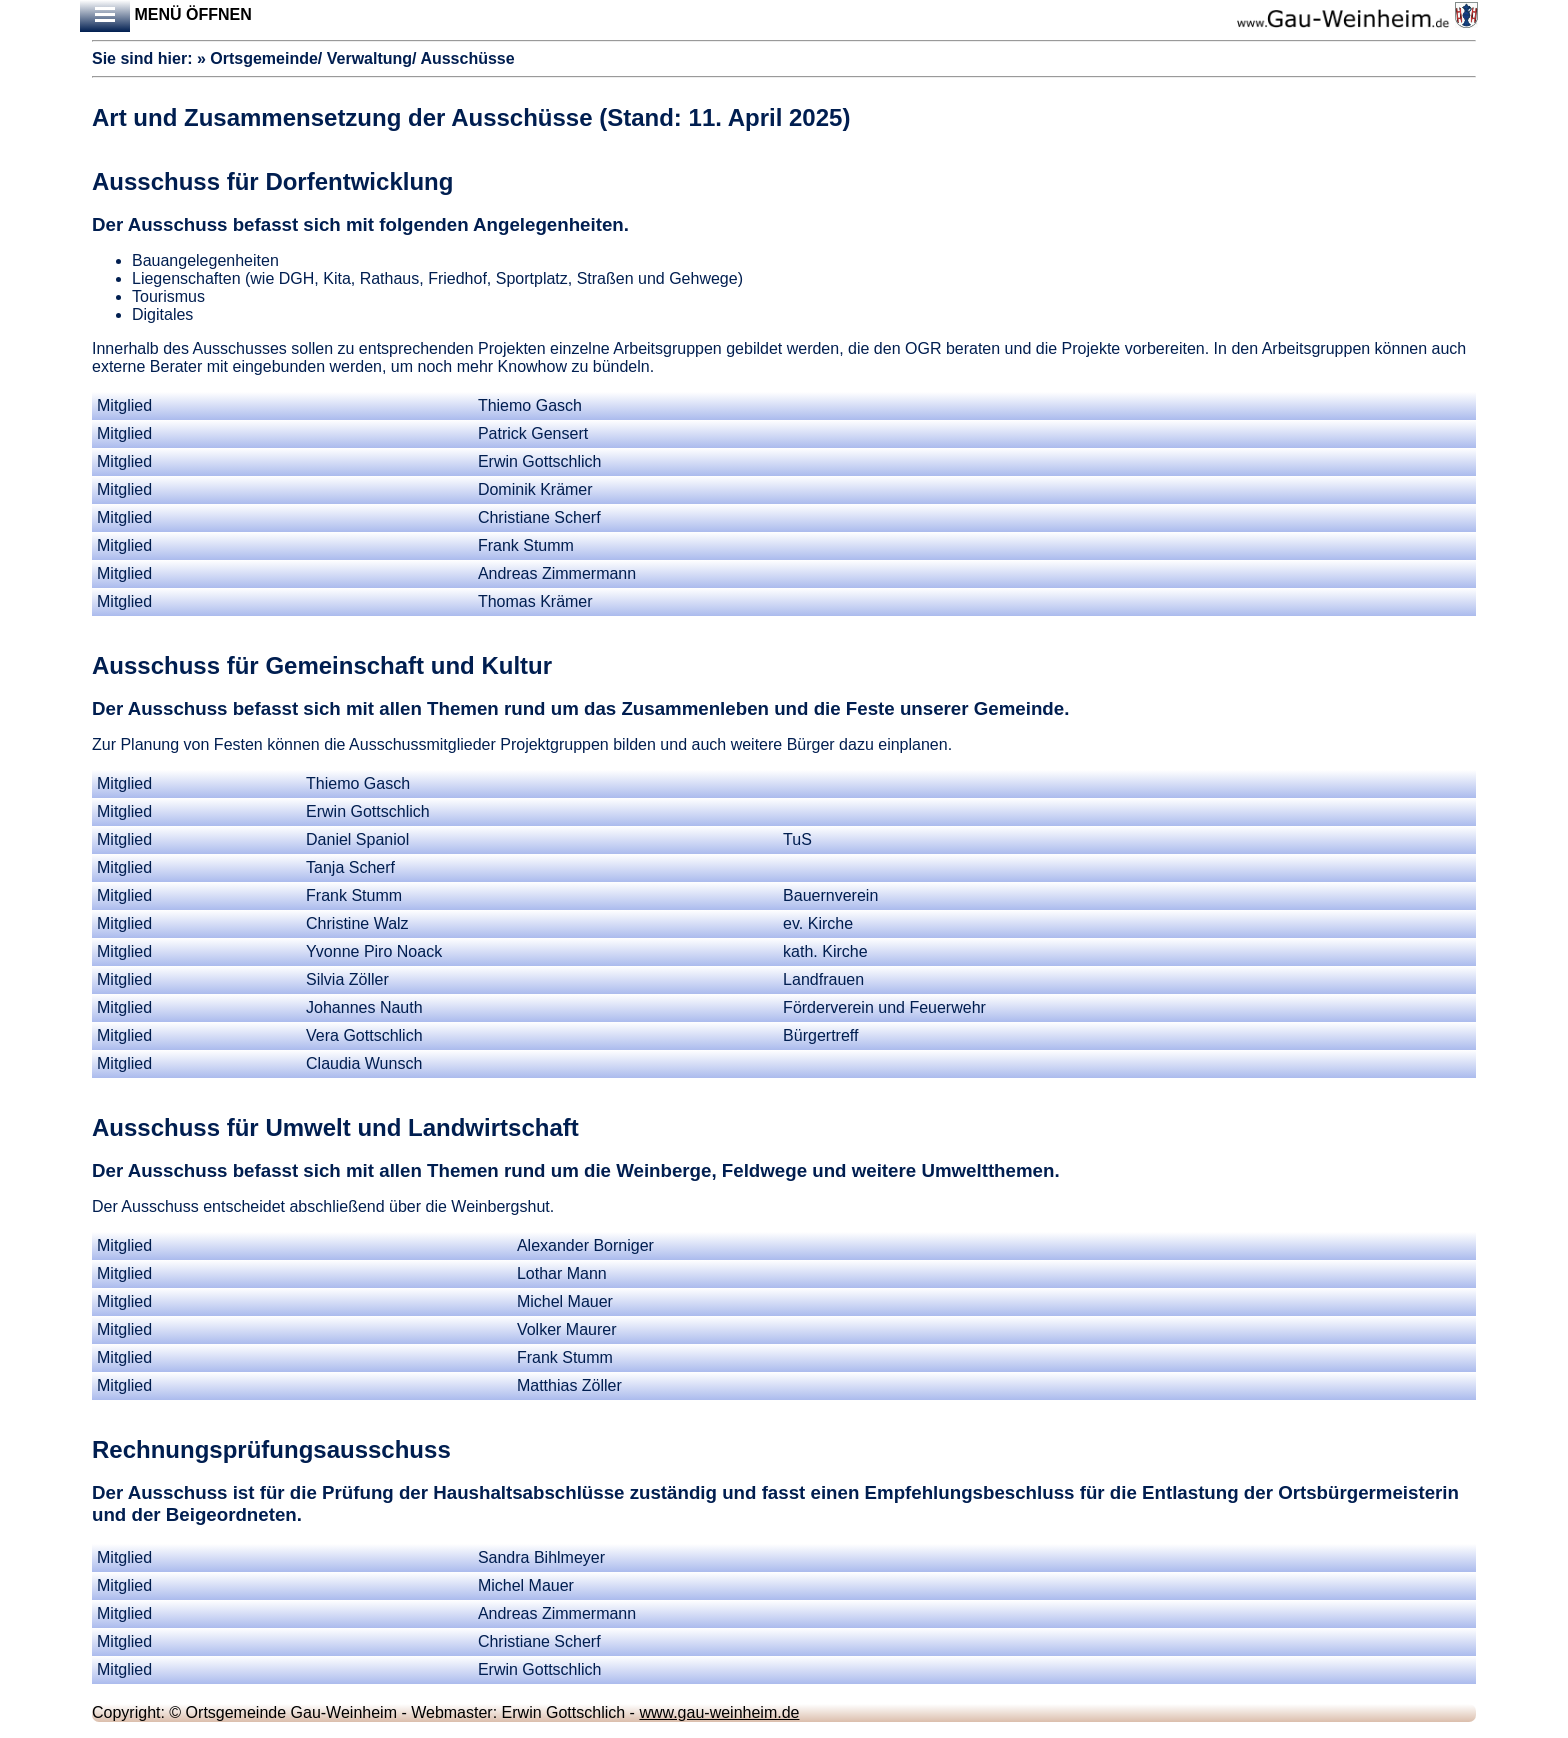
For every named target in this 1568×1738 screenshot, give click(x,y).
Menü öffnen (166, 16)
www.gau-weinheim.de (719, 1712)
